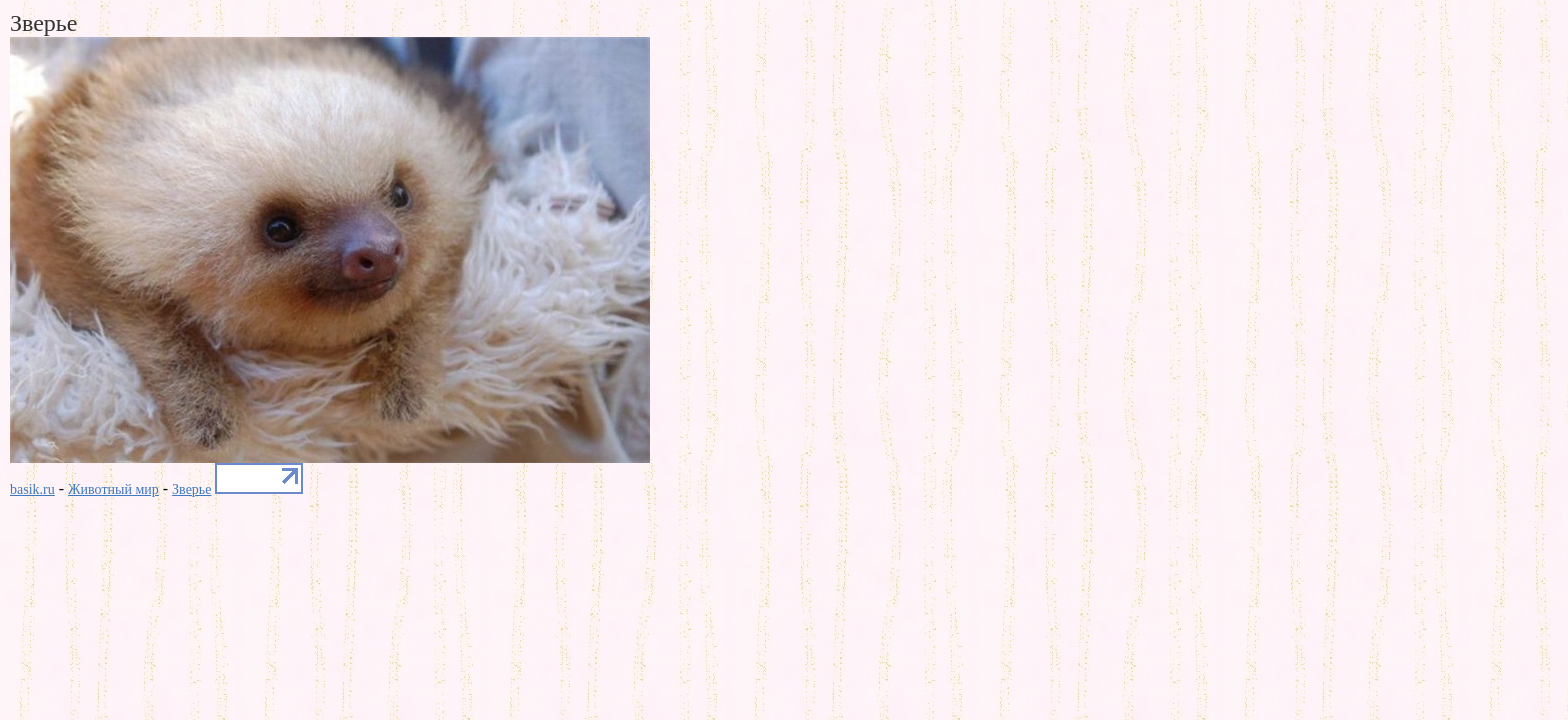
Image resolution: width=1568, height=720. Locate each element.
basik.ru (32, 489)
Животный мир (113, 489)
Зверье (191, 489)
